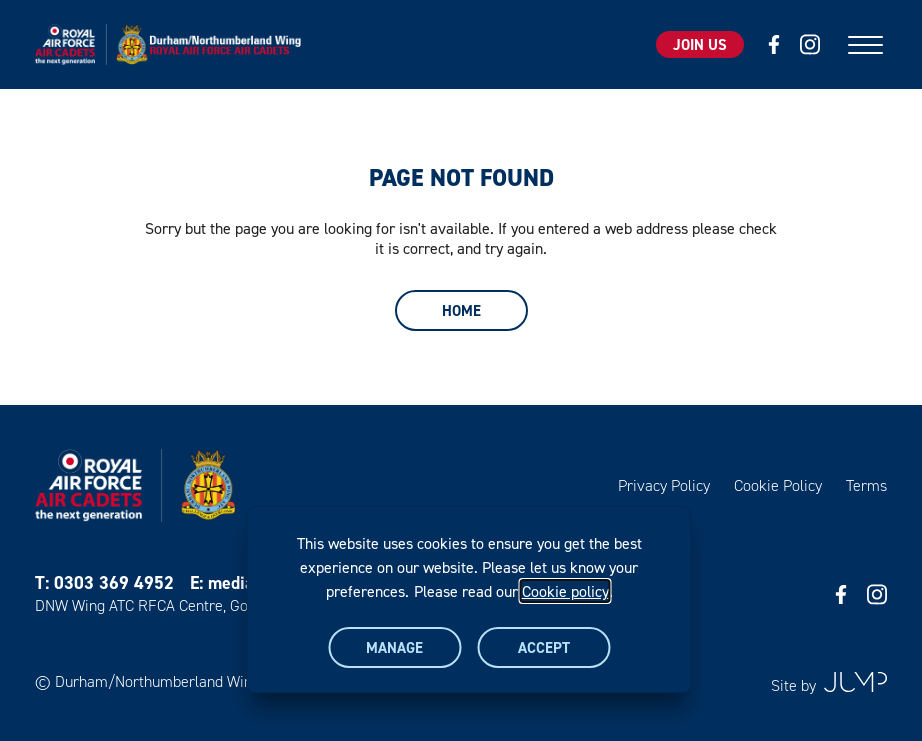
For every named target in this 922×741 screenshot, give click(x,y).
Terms (866, 485)
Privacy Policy (664, 485)
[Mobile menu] (865, 45)
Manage (394, 647)
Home (461, 310)
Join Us (700, 44)
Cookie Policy (778, 485)
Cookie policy (565, 591)
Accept (544, 647)
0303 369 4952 (114, 582)
